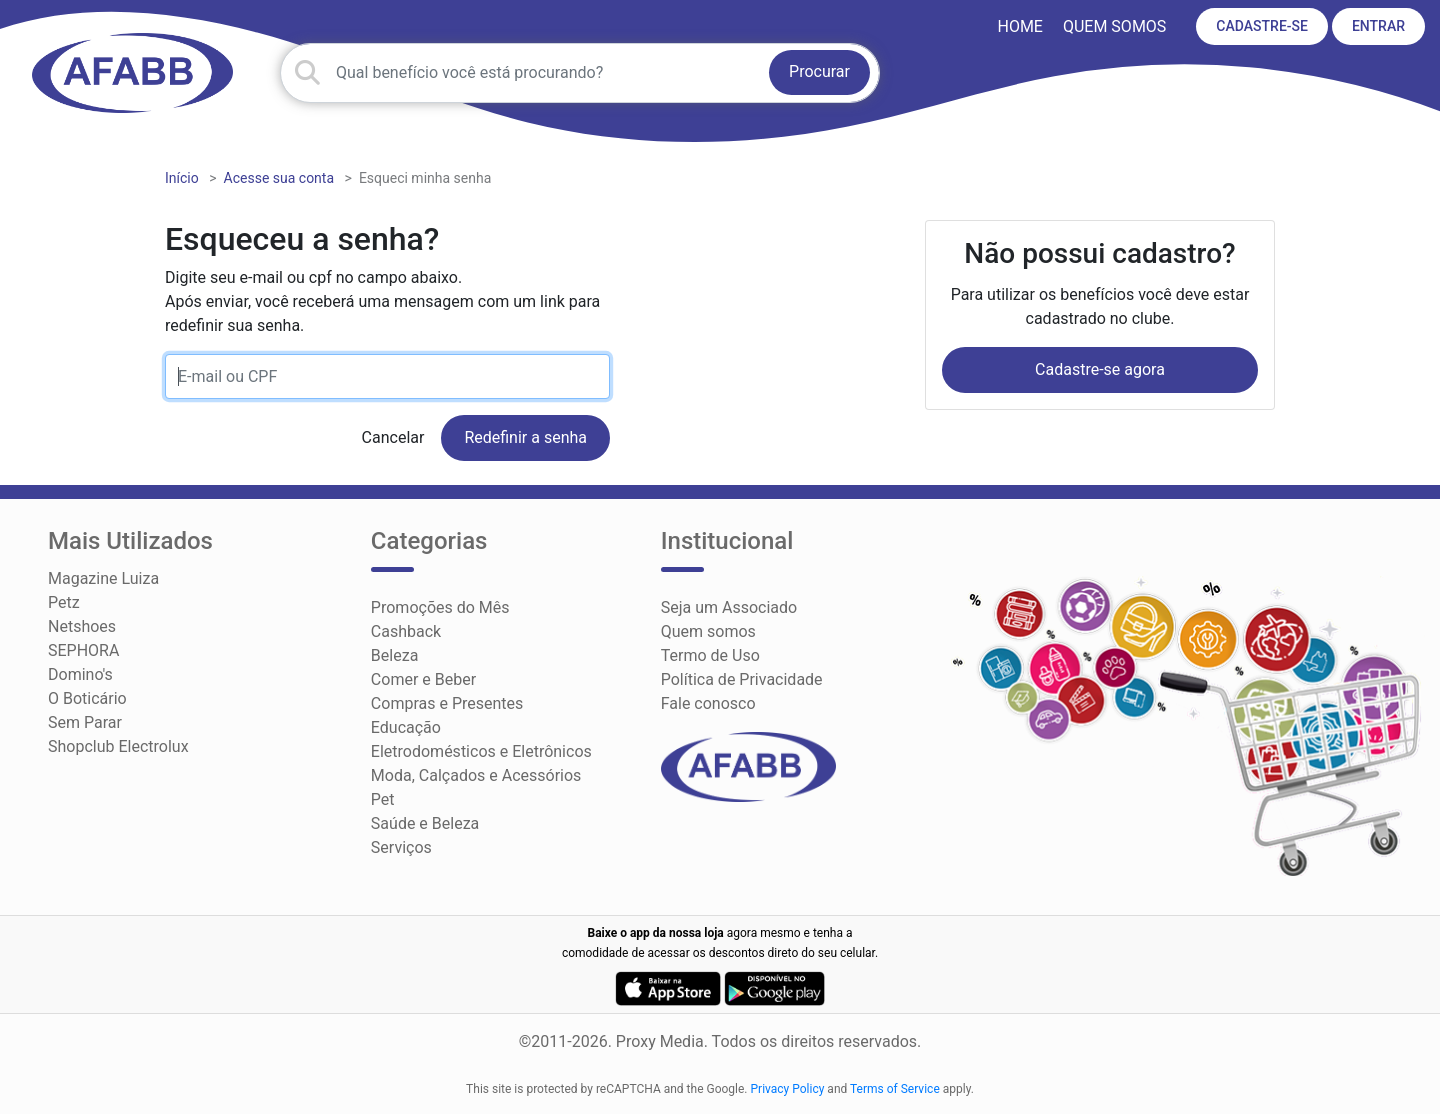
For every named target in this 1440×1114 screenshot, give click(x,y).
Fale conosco (708, 703)
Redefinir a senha (525, 437)
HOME (1019, 26)
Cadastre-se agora (1100, 369)
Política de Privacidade (742, 679)
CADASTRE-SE (1262, 26)
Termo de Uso (710, 655)
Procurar (819, 71)
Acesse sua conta (279, 178)
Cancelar (393, 437)
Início (182, 178)
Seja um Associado (729, 607)
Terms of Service (895, 1089)
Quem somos (1114, 26)
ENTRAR (1378, 26)
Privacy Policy (788, 1089)
